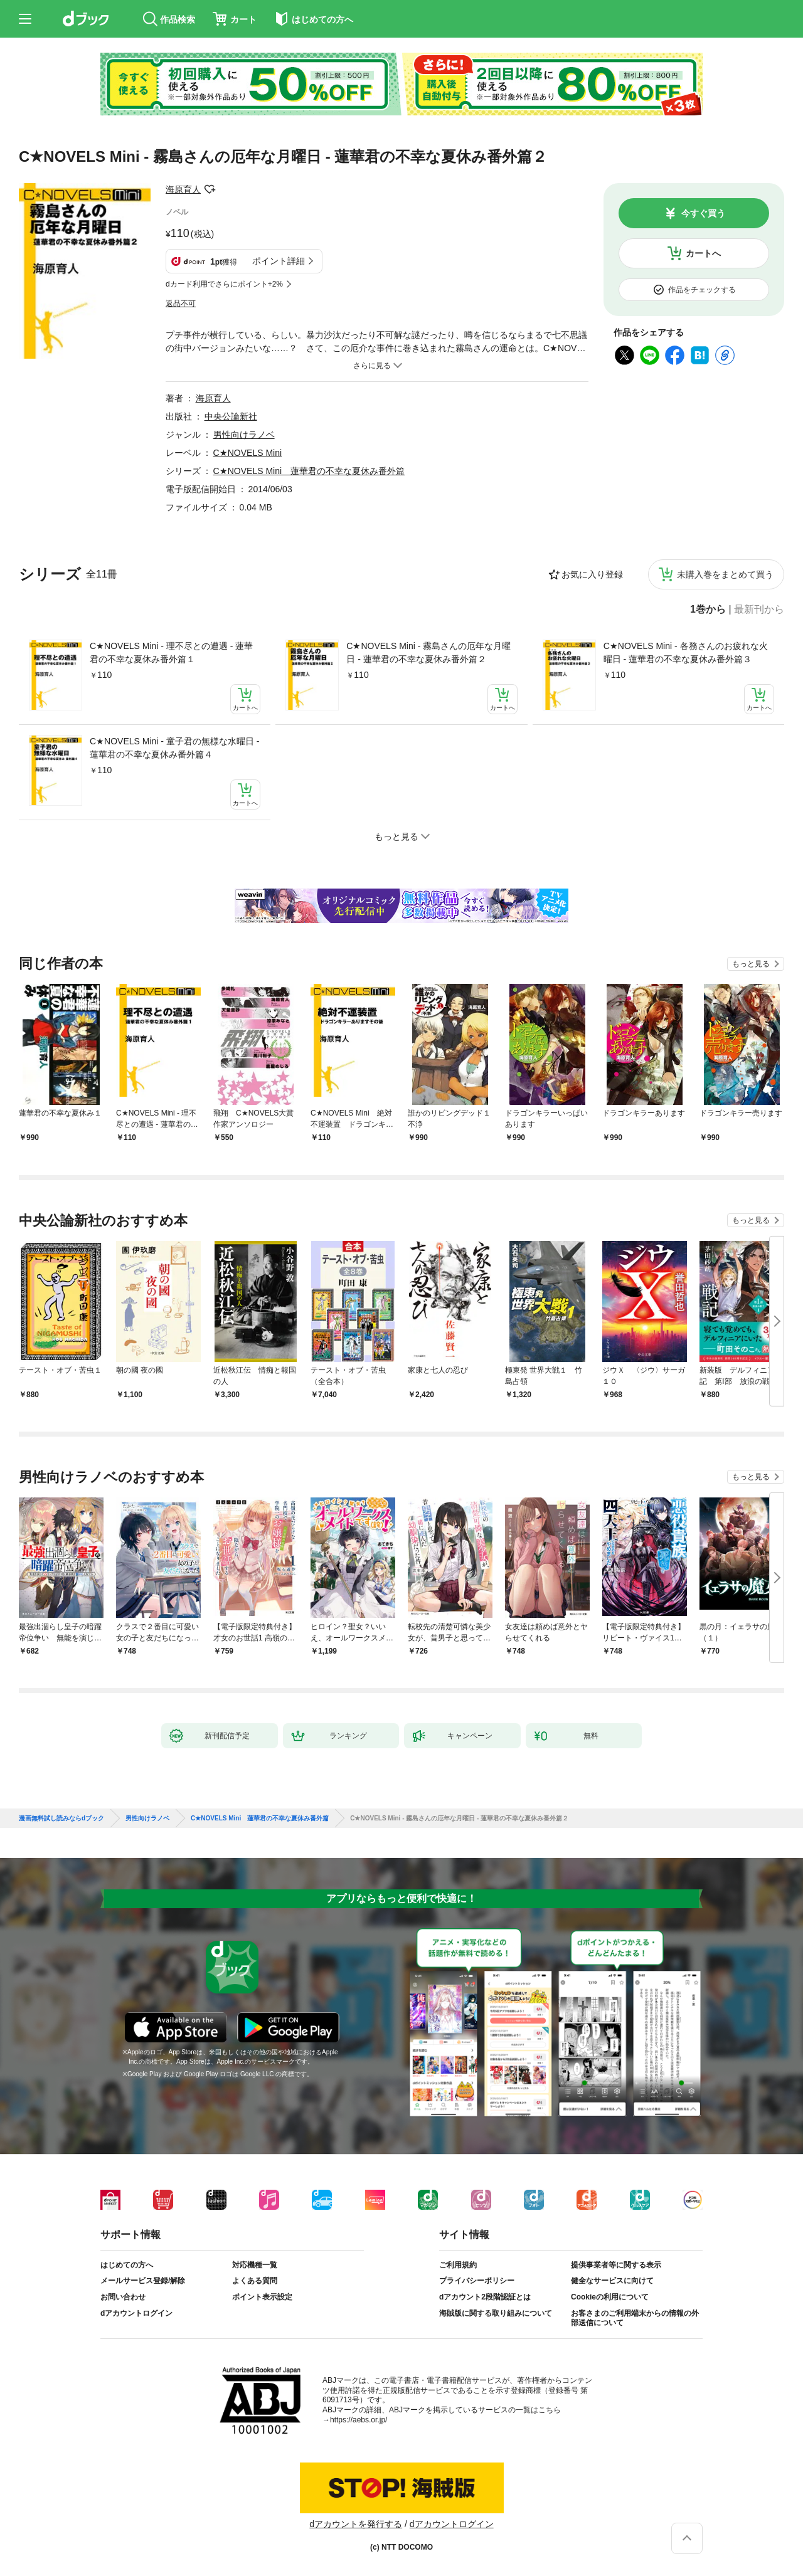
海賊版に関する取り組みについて (495, 2313)
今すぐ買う (703, 213)
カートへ (703, 253)
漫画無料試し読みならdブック (61, 1818)
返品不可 (181, 303)
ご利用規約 (458, 2265)
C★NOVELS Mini (247, 453)
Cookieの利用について (610, 2297)
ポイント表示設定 (262, 2297)
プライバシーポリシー (476, 2280)
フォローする (209, 189)
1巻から (708, 609)
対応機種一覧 (254, 2265)
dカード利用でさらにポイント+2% (224, 284)
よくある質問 (254, 2280)
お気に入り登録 (592, 574)
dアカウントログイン (136, 2313)
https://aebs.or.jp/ (358, 2419)
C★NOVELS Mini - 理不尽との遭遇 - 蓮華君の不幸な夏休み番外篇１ (171, 652)
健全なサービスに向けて (612, 2280)
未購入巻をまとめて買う (725, 574)
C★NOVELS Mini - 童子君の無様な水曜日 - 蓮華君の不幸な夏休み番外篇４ (174, 747)
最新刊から (759, 609)
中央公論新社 (231, 416)
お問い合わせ (123, 2297)
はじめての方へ (126, 2265)
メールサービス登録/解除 (142, 2280)
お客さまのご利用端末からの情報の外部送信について (635, 2318)
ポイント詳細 (278, 261)
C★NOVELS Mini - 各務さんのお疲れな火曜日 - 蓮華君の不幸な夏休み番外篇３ (686, 652)
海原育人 (183, 189)
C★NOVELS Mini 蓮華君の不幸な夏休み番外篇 (309, 471)
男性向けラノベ (244, 435)
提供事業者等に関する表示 (616, 2265)
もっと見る (751, 963)
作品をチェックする (702, 289)
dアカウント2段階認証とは (485, 2297)
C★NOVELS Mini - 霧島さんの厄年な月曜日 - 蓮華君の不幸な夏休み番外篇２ (428, 652)
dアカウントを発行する (355, 2524)
